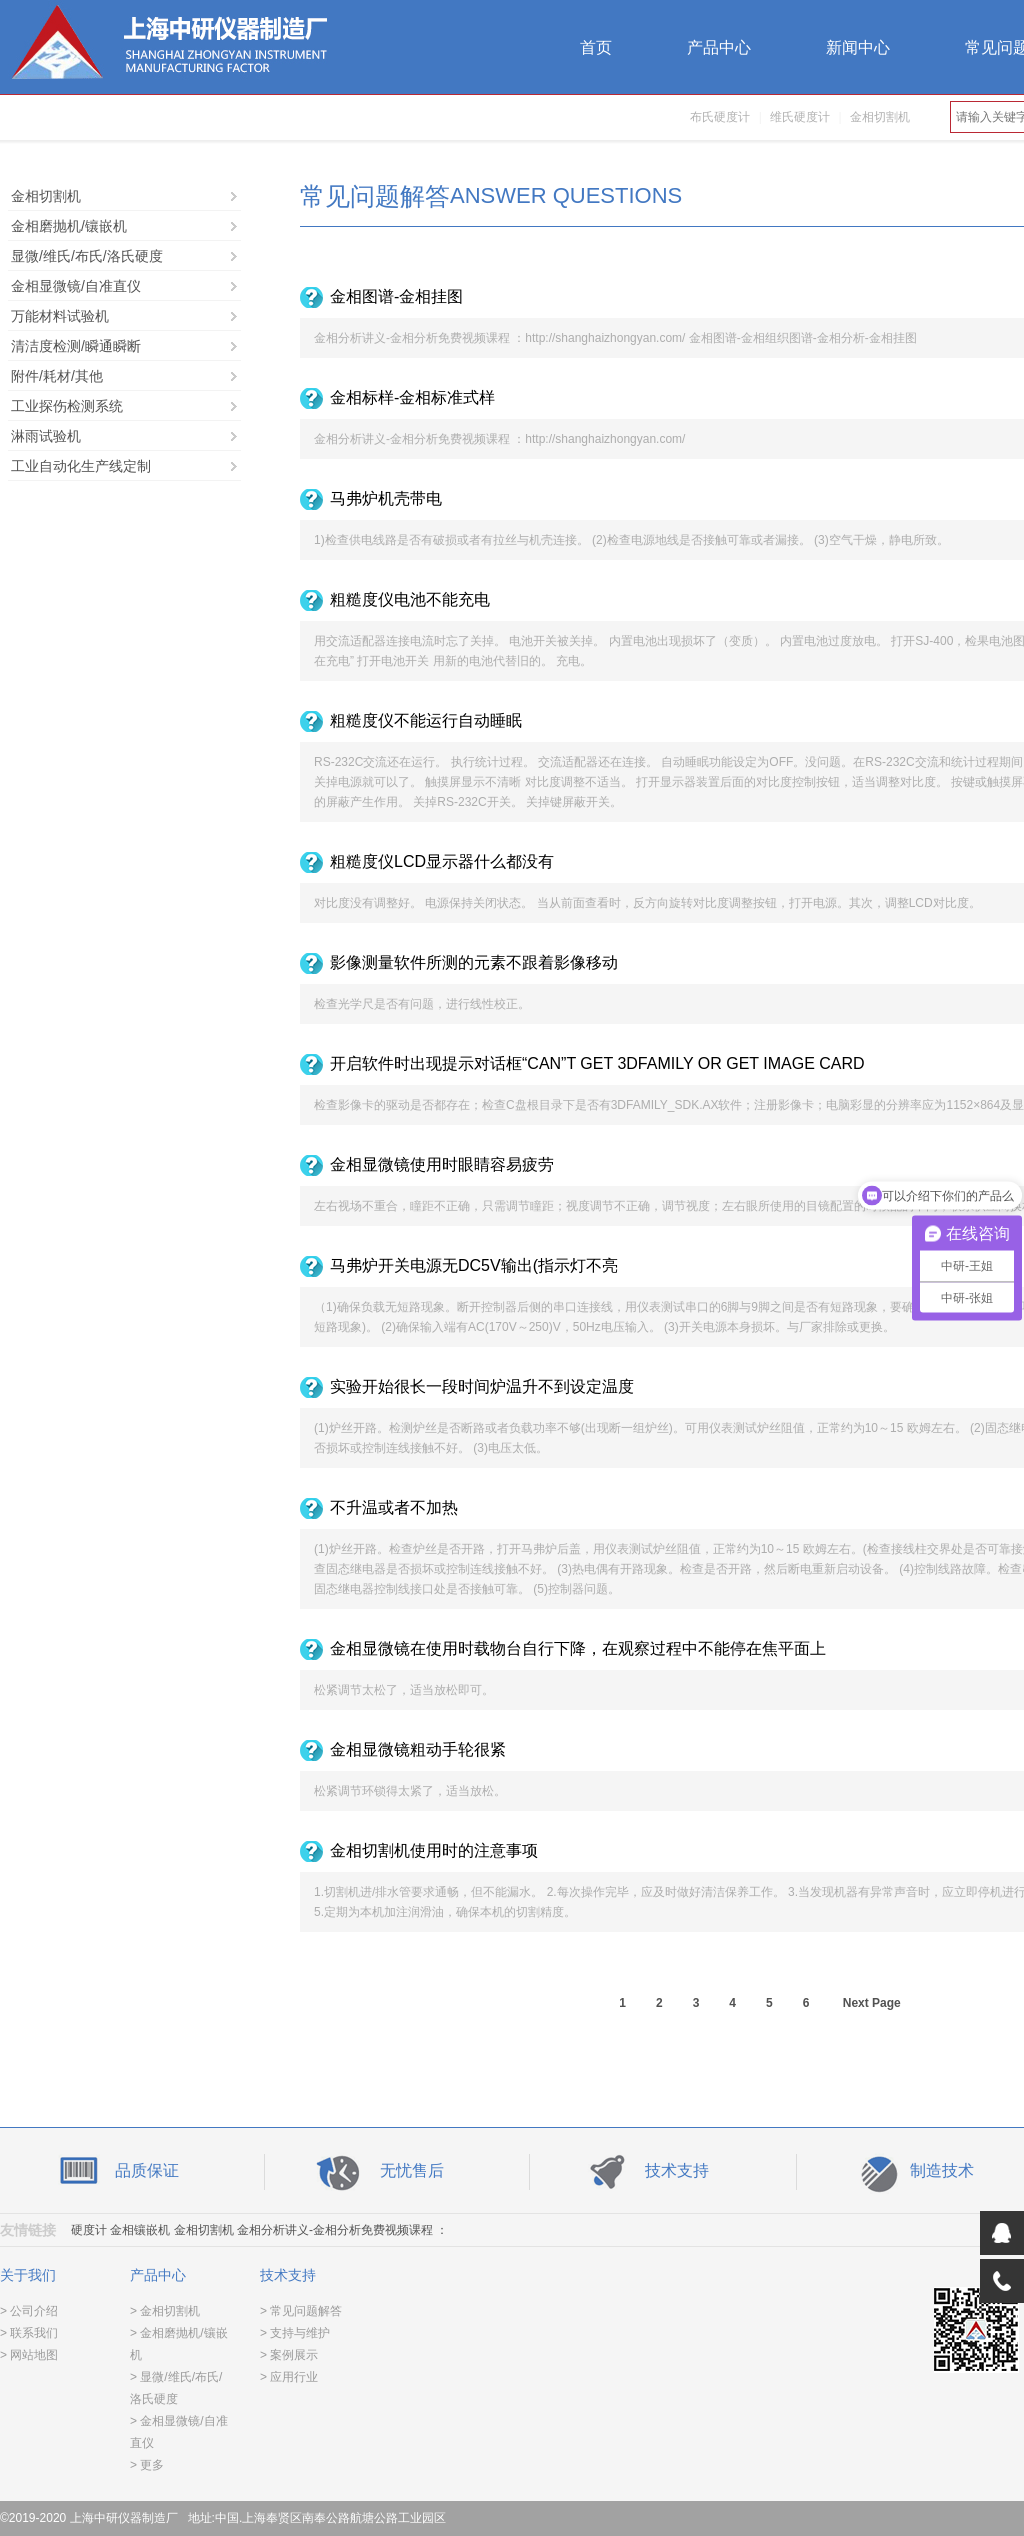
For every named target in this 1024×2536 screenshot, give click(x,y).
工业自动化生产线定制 (81, 466)
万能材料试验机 (60, 316)
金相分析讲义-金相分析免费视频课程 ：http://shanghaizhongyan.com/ (499, 439)
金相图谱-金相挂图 (396, 296)
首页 (596, 47)
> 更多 (147, 2465)
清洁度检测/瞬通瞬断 (76, 346)
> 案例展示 (289, 2355)
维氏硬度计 (800, 117)
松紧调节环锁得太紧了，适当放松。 (410, 1791)
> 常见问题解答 (301, 2311)
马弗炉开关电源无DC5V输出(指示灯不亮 (474, 1265)
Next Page (872, 2003)
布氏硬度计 (720, 117)
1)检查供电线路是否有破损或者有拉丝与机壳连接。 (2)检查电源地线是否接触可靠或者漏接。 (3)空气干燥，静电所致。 (631, 540)
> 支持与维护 (295, 2333)
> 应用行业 (289, 2377)
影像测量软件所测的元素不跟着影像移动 (474, 962)
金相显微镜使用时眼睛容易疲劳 (442, 1164)
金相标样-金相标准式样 (412, 397)
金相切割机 (880, 117)
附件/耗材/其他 (57, 376)
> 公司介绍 (29, 2311)
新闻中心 (858, 47)
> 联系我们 (29, 2333)
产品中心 (719, 47)
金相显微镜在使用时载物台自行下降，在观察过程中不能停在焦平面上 (578, 1648)
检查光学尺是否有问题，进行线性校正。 (422, 1004)
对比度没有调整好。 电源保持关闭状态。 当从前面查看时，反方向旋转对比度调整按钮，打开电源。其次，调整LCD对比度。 (647, 903)
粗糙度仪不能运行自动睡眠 (426, 720)
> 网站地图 (29, 2355)
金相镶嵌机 (140, 2230)
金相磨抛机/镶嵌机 (69, 226)
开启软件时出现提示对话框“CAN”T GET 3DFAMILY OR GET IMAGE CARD (597, 1063)
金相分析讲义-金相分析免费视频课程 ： (342, 2230)
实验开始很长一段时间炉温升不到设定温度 (482, 1386)
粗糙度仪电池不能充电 (410, 599)
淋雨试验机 (46, 436)
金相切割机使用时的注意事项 (434, 1850)
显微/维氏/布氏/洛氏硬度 (87, 256)
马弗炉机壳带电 (386, 498)
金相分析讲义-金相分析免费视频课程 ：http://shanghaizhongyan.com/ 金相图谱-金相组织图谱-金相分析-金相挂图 (615, 338)
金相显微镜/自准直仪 (76, 286)
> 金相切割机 (165, 2311)
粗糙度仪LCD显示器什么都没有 (442, 861)
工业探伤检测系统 (67, 406)
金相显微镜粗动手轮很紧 (418, 1749)
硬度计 (89, 2230)
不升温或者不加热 (394, 1507)
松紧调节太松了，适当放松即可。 (404, 1690)
